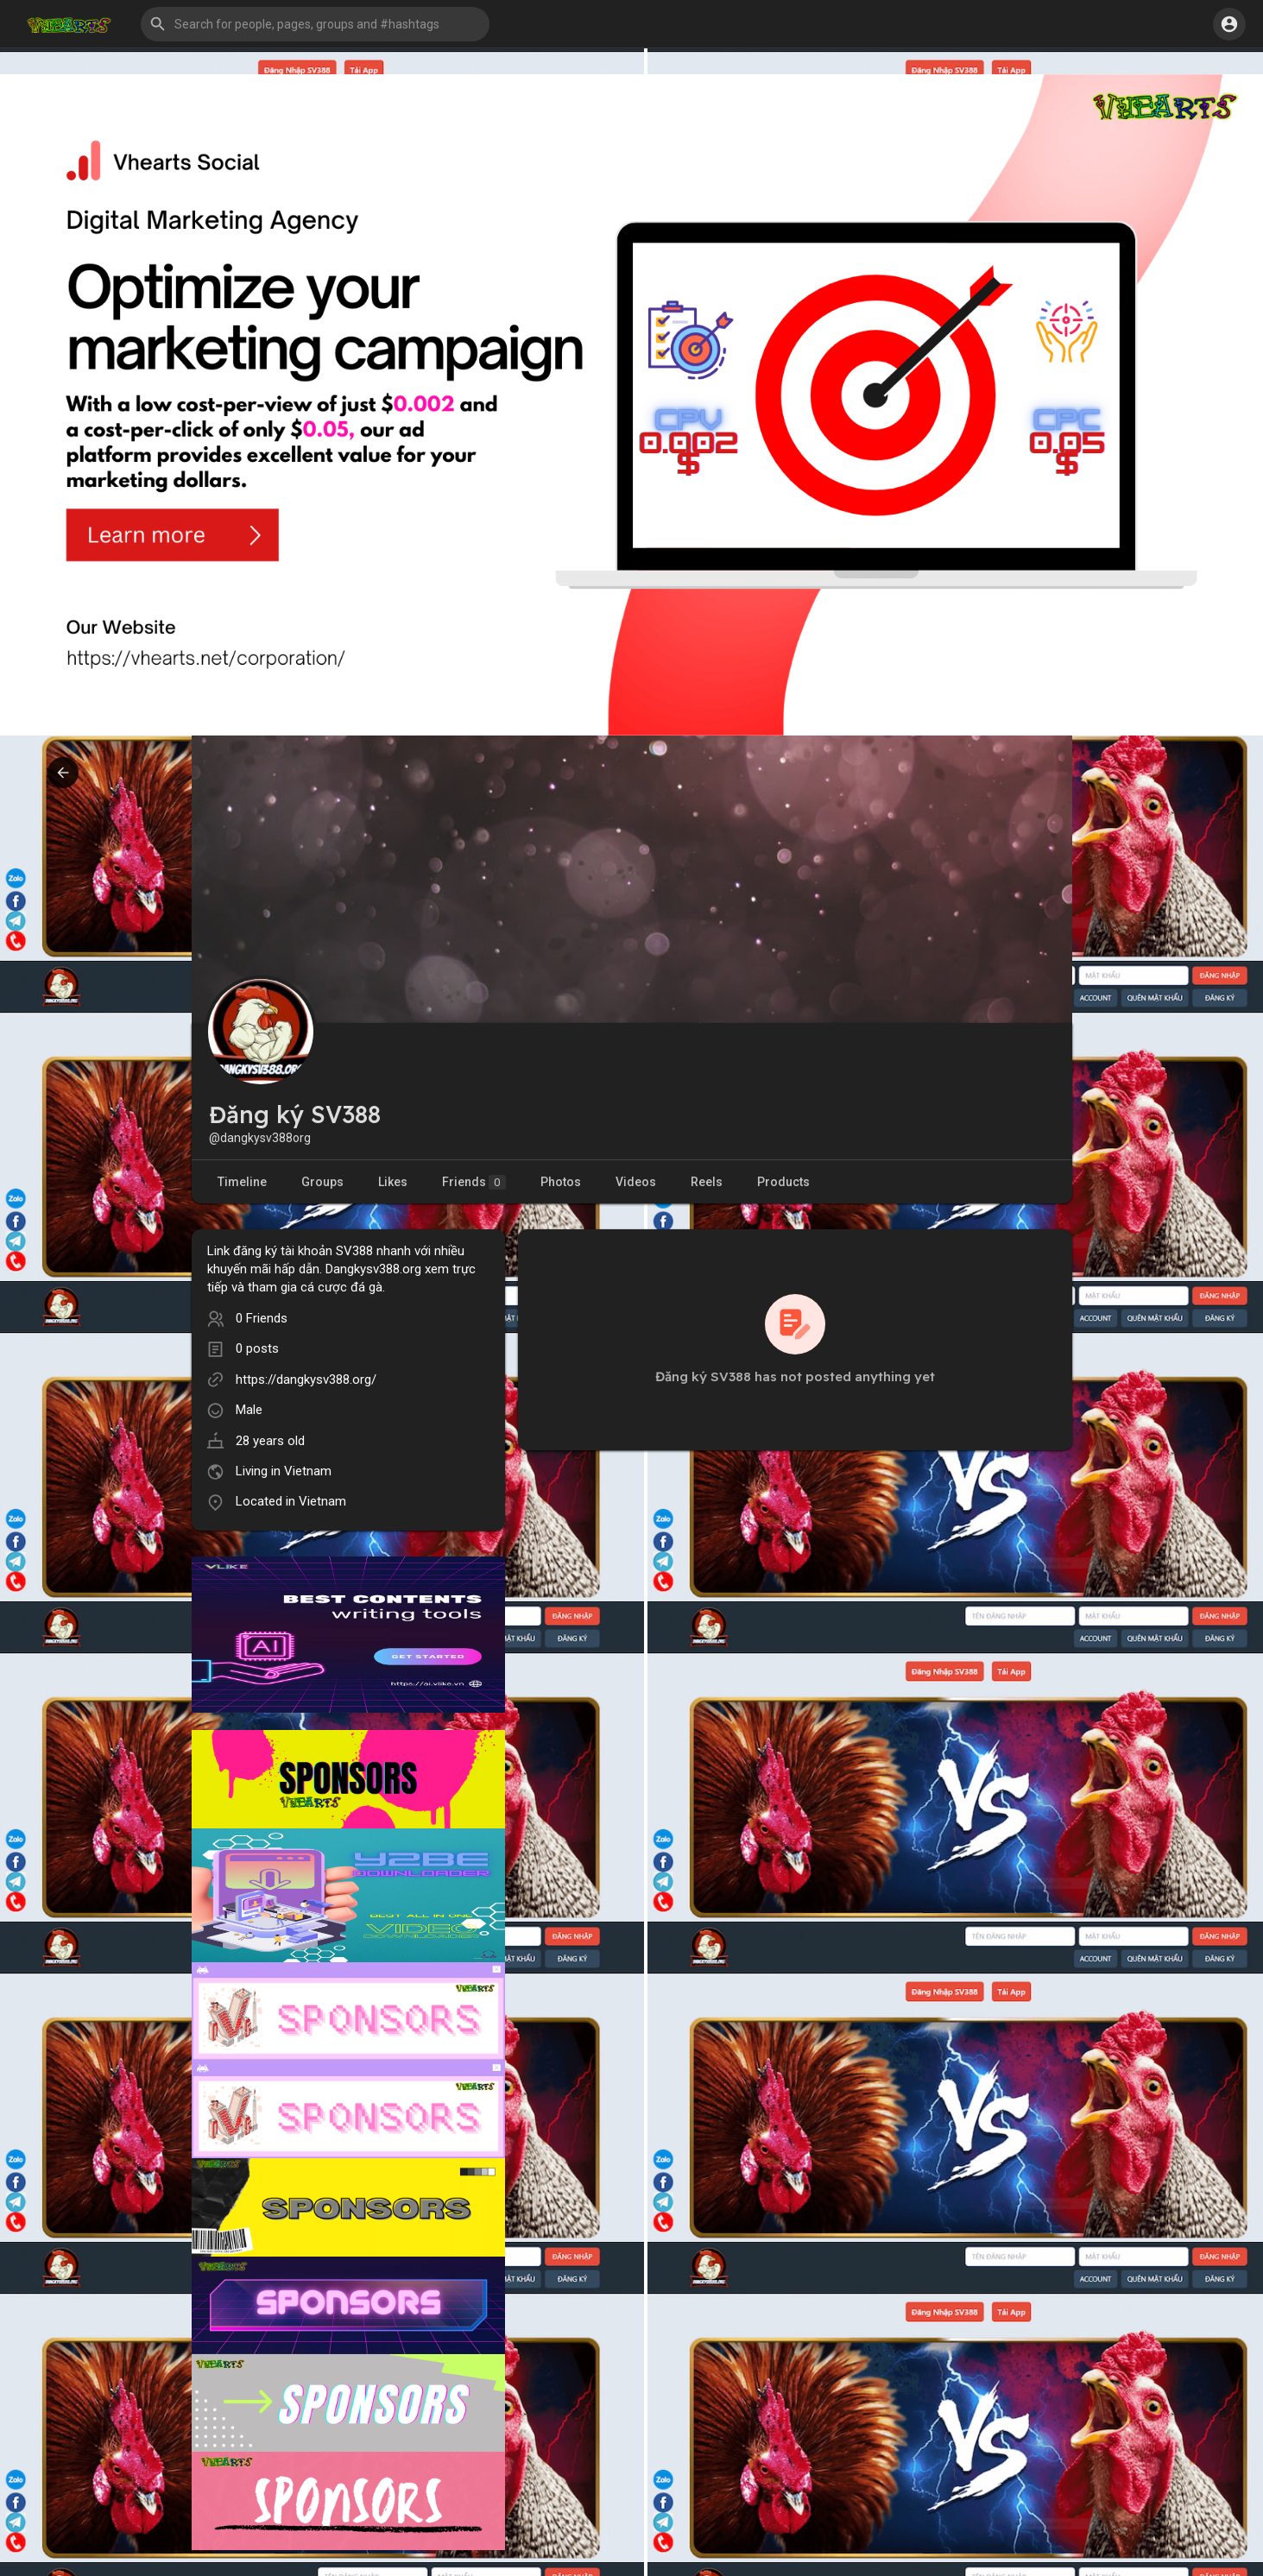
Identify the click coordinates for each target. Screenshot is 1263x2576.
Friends (474, 1182)
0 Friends (261, 1318)
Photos (560, 1182)
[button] (315, 24)
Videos (636, 1182)
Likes (392, 1182)
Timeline (242, 1182)
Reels (707, 1182)
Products (783, 1182)
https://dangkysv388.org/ (306, 1379)
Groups (322, 1182)
